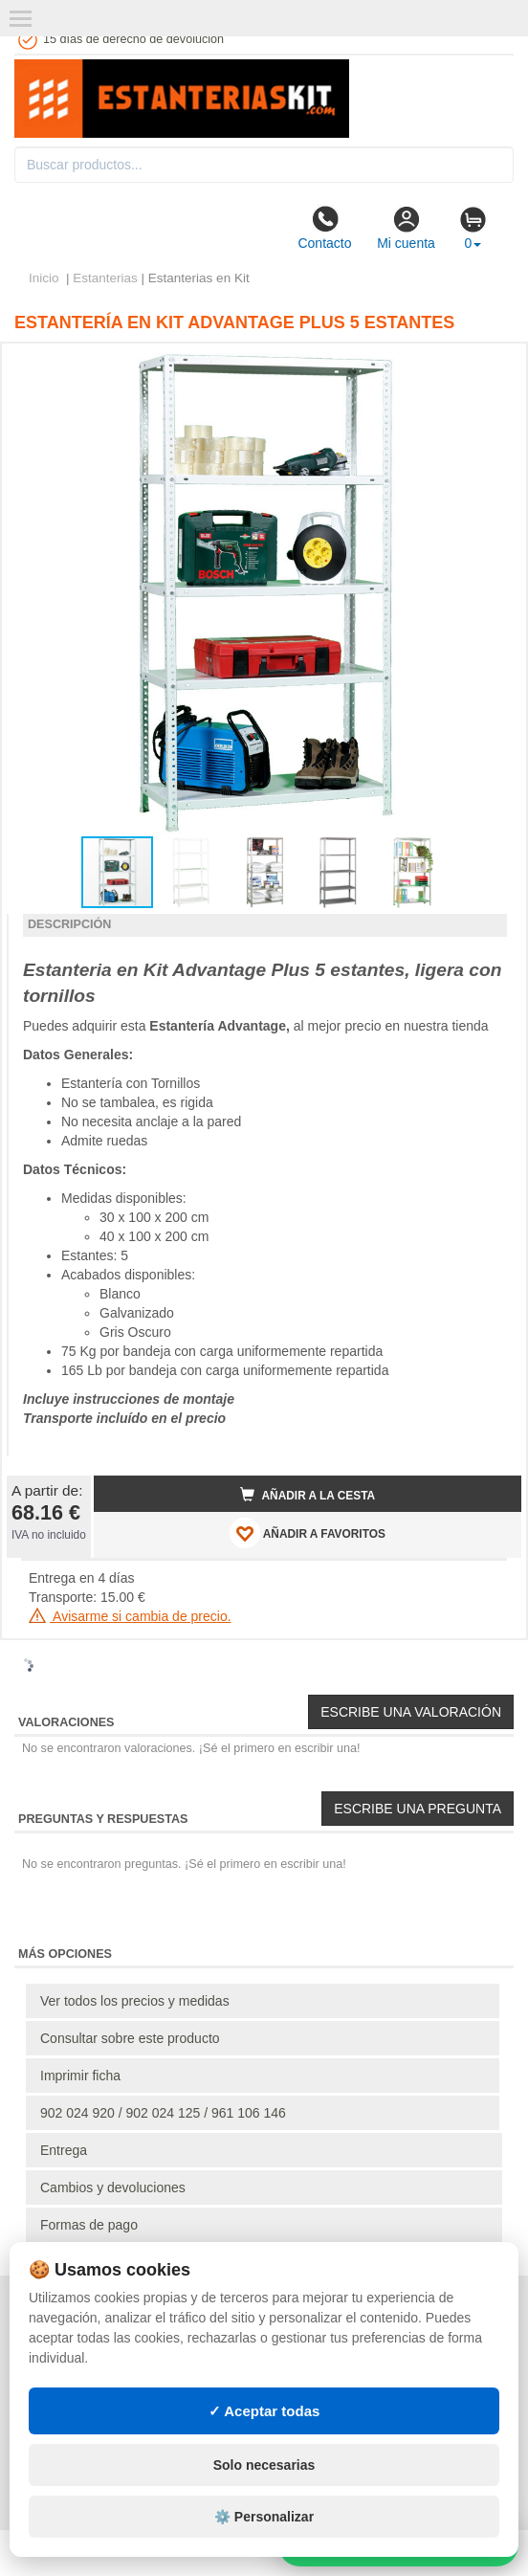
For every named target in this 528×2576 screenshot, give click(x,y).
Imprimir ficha (80, 2075)
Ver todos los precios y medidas (135, 2001)
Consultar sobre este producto (130, 2038)
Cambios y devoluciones (113, 2187)
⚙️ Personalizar (264, 2516)
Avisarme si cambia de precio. (130, 1616)
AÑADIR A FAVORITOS (307, 1533)
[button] (489, 365)
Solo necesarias (264, 2465)
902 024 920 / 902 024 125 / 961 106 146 (163, 2113)
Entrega (63, 2150)
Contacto (324, 228)
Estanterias (105, 278)
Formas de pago (89, 2224)
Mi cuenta (406, 228)
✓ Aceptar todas (264, 2411)
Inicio (44, 278)
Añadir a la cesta (308, 1494)
